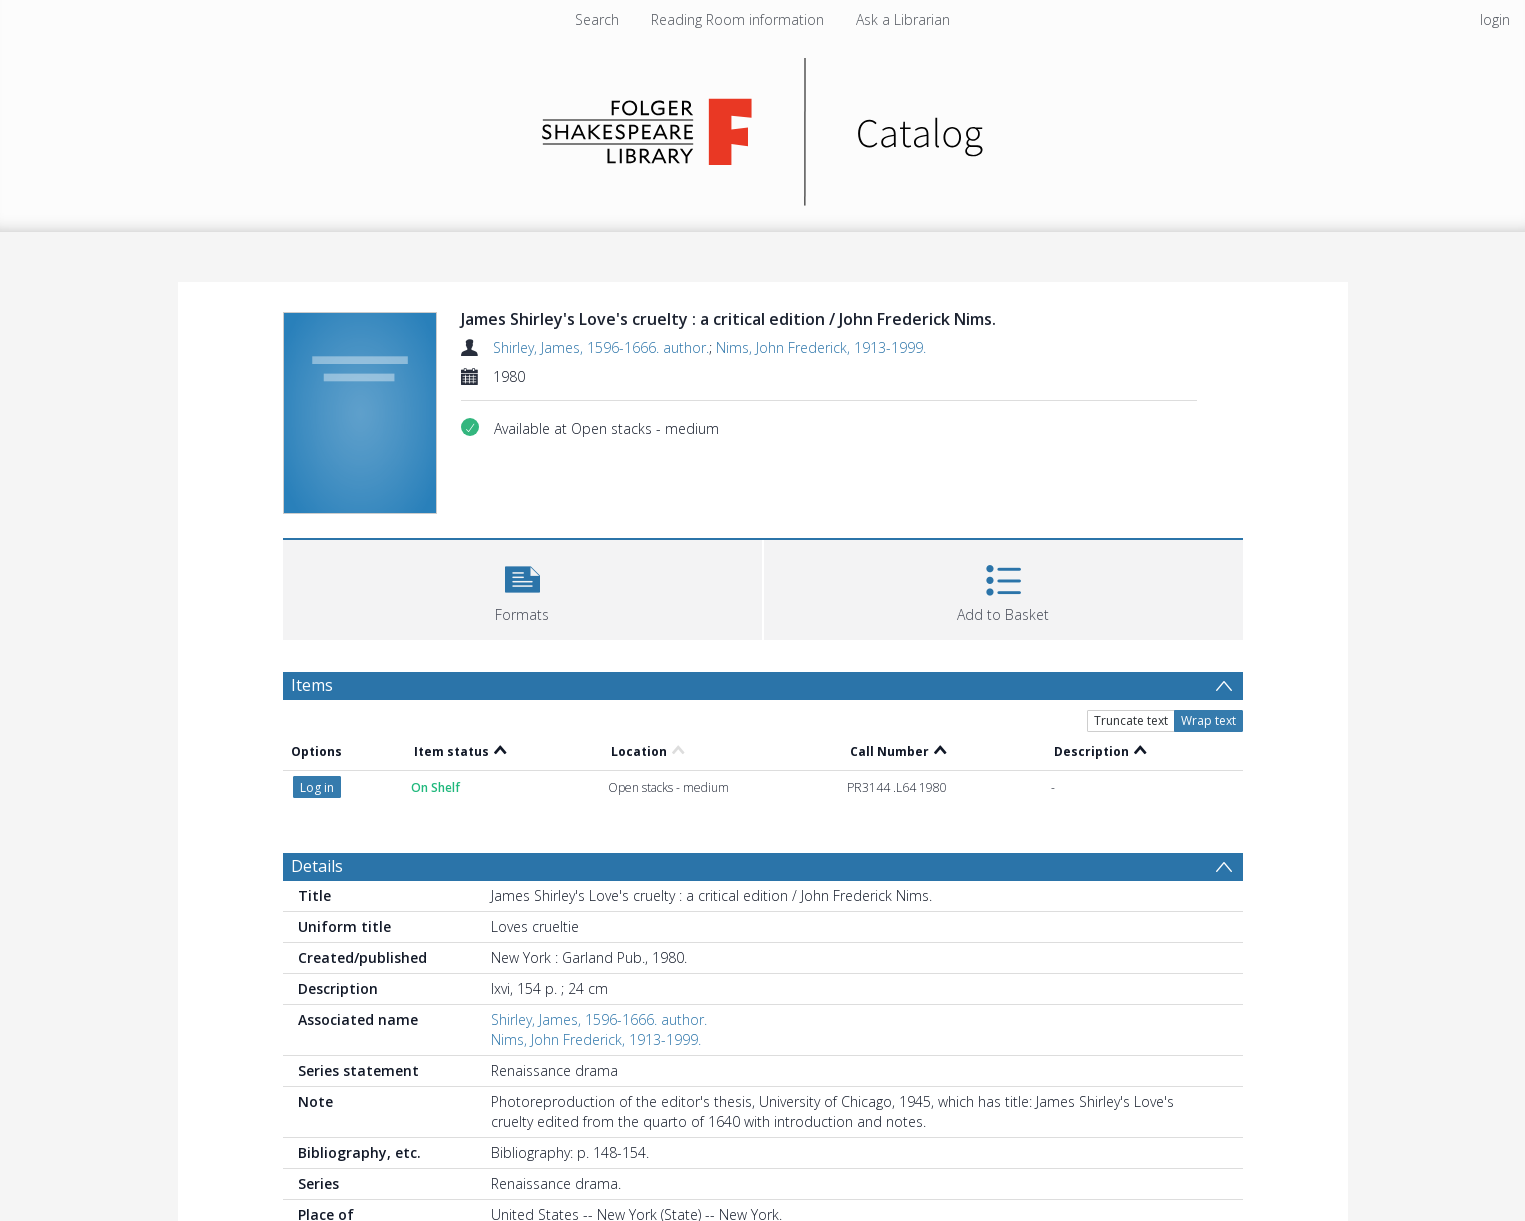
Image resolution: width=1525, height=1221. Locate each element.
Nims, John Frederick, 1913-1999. (821, 347)
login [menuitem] (1495, 19)
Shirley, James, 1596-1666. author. (601, 347)
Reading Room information (737, 19)
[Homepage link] (762, 126)
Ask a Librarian (903, 19)
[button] (522, 587)
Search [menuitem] (597, 19)
